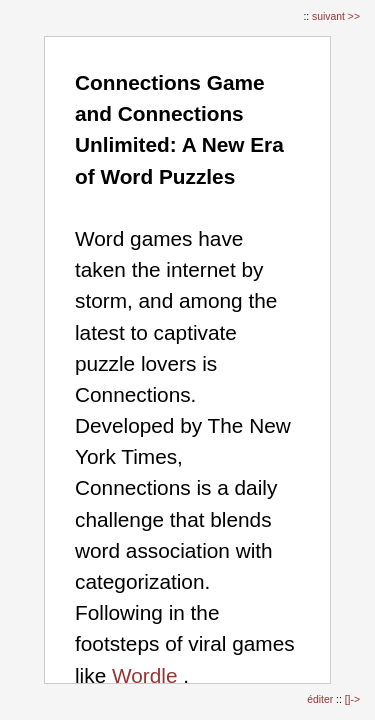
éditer (321, 699)
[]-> (352, 699)
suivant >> (336, 16)
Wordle (145, 675)
